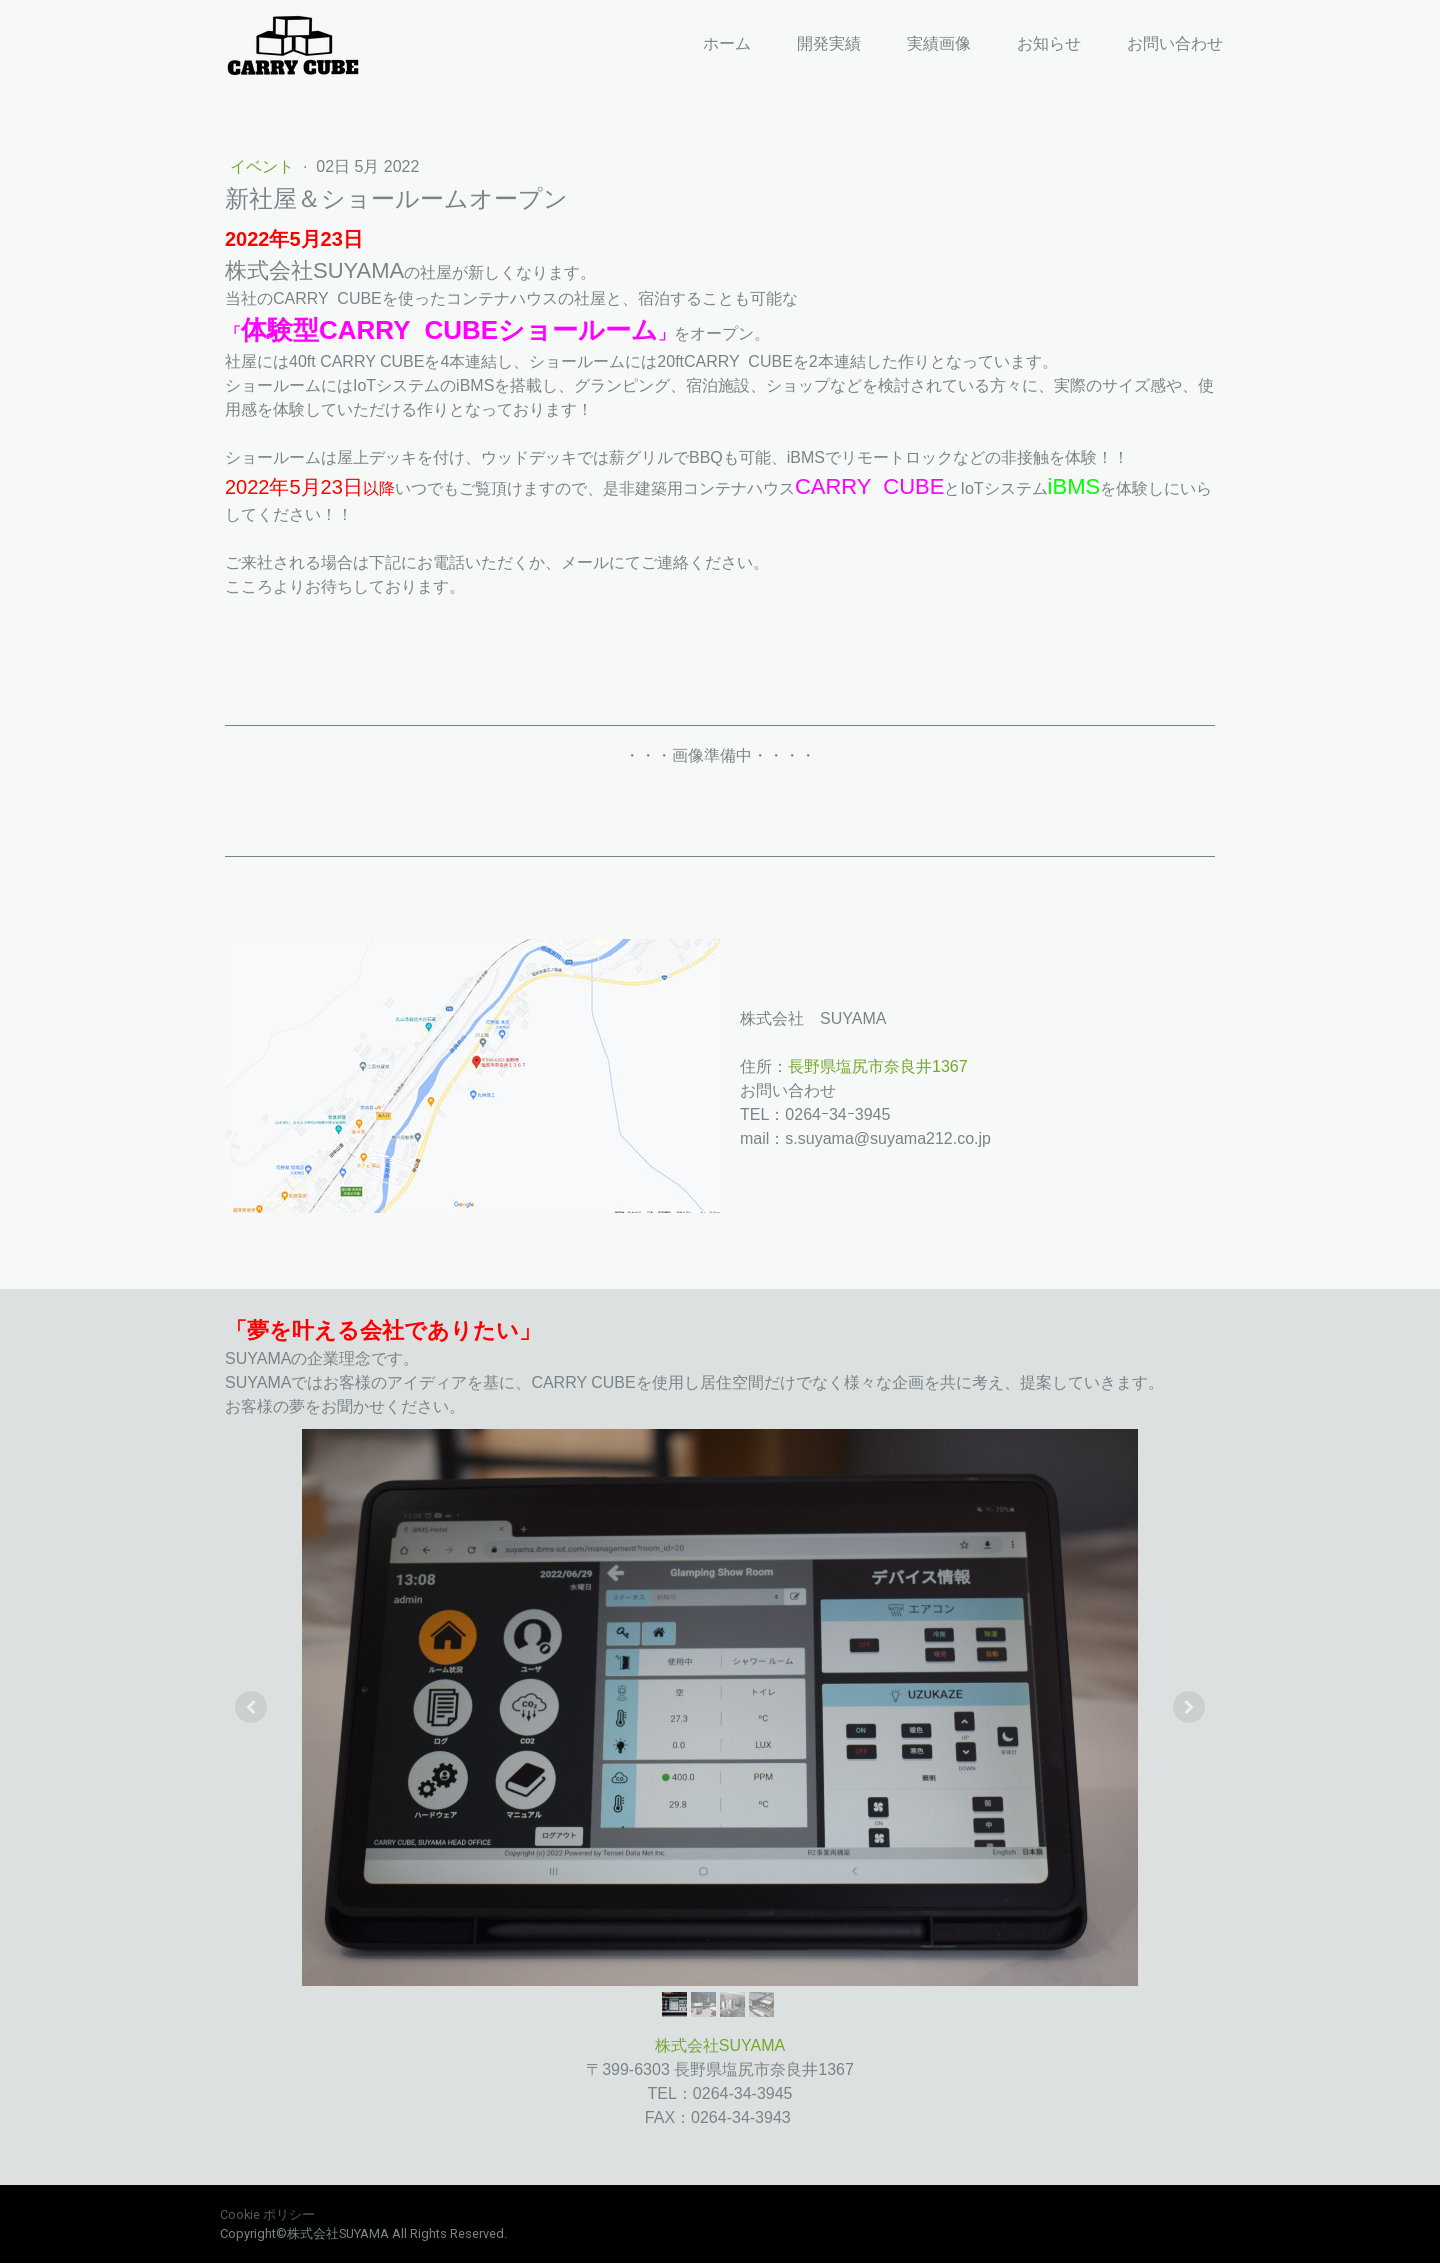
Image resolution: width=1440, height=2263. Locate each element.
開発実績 (829, 43)
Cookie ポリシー (267, 2214)
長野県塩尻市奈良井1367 (878, 1066)
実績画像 (939, 43)
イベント (264, 166)
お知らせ (1049, 43)
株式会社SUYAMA (720, 2045)
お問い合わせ (1175, 43)
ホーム (727, 43)
